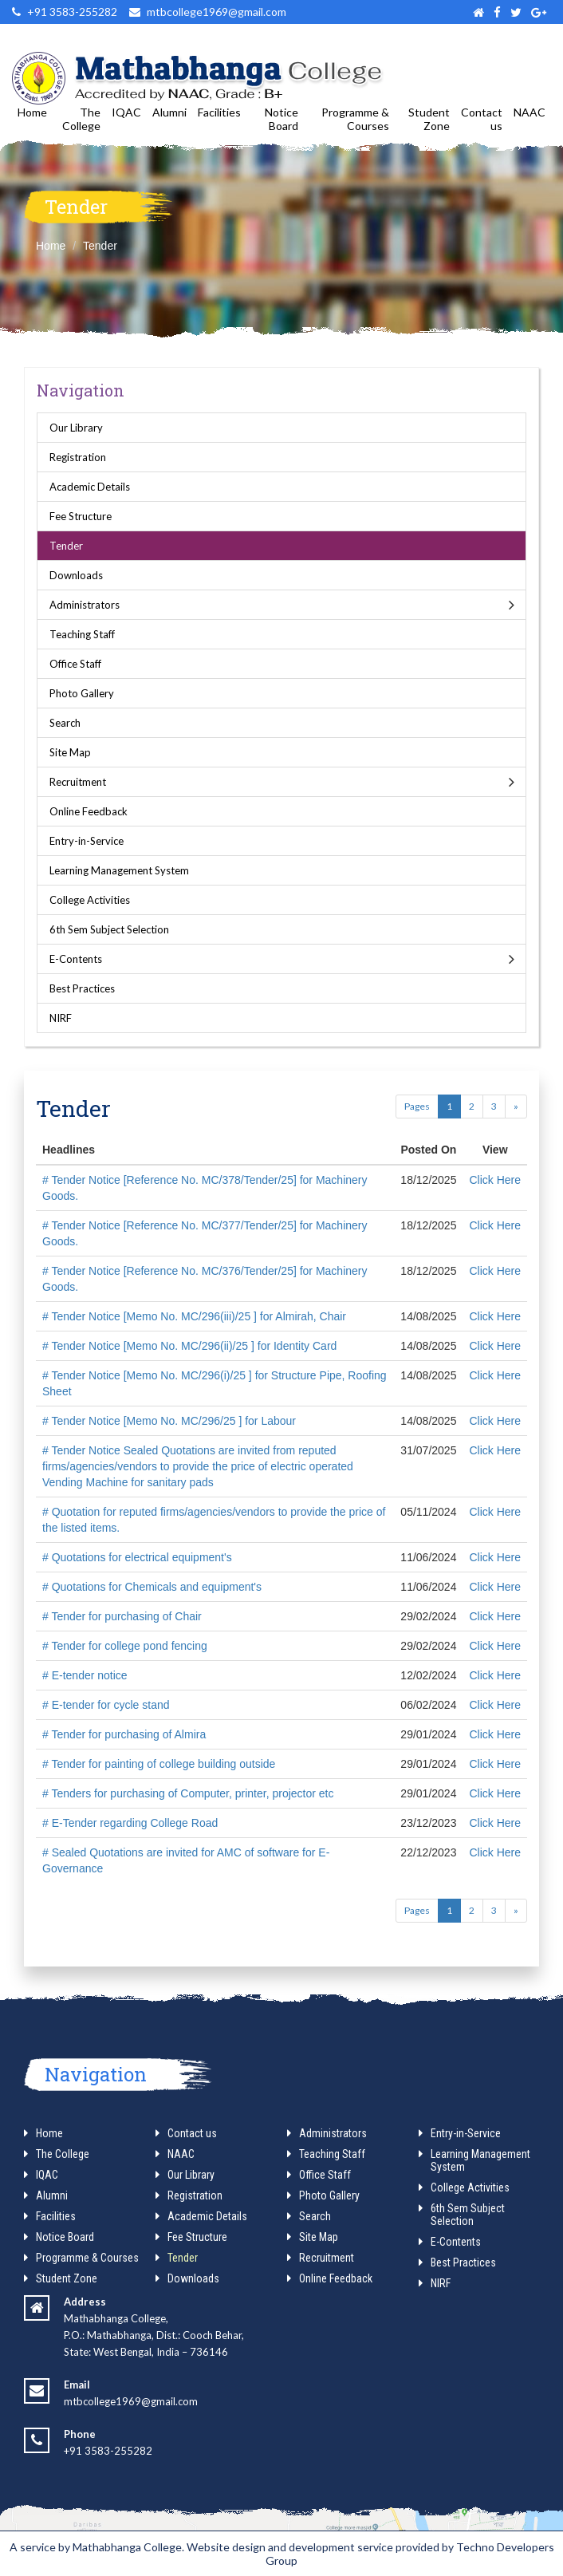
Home (32, 112)
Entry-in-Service (86, 840)
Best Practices (82, 988)
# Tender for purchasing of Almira (124, 1734)
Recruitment (77, 781)
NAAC (529, 112)
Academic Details (89, 486)
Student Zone (429, 118)
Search (65, 722)
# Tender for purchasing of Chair (122, 1616)
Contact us (481, 118)
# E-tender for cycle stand (106, 1704)
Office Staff (75, 663)
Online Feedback (88, 811)
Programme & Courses (355, 118)
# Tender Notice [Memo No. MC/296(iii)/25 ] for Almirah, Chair (194, 1316)
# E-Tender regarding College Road (130, 1823)
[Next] (516, 1106)
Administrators (84, 604)
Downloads (76, 575)
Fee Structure (80, 516)
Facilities (219, 112)
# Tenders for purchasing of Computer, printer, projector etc (188, 1793)
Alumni (169, 112)
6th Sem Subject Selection (109, 929)
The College (81, 118)
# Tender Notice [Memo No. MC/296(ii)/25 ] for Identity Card (189, 1345)
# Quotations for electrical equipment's (137, 1557)
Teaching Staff (82, 634)
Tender (100, 245)
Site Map (70, 752)
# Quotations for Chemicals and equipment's (152, 1586)
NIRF (60, 1018)
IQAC (126, 112)
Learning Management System (119, 870)
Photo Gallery (81, 693)
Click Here (495, 1180)
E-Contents (75, 959)
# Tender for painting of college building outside (158, 1763)
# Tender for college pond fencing (124, 1645)
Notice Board (281, 118)
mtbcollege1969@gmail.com (131, 2401)
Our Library (76, 427)
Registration (77, 457)
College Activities (89, 900)
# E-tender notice (85, 1675)
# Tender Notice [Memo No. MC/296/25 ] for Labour (169, 1420)
